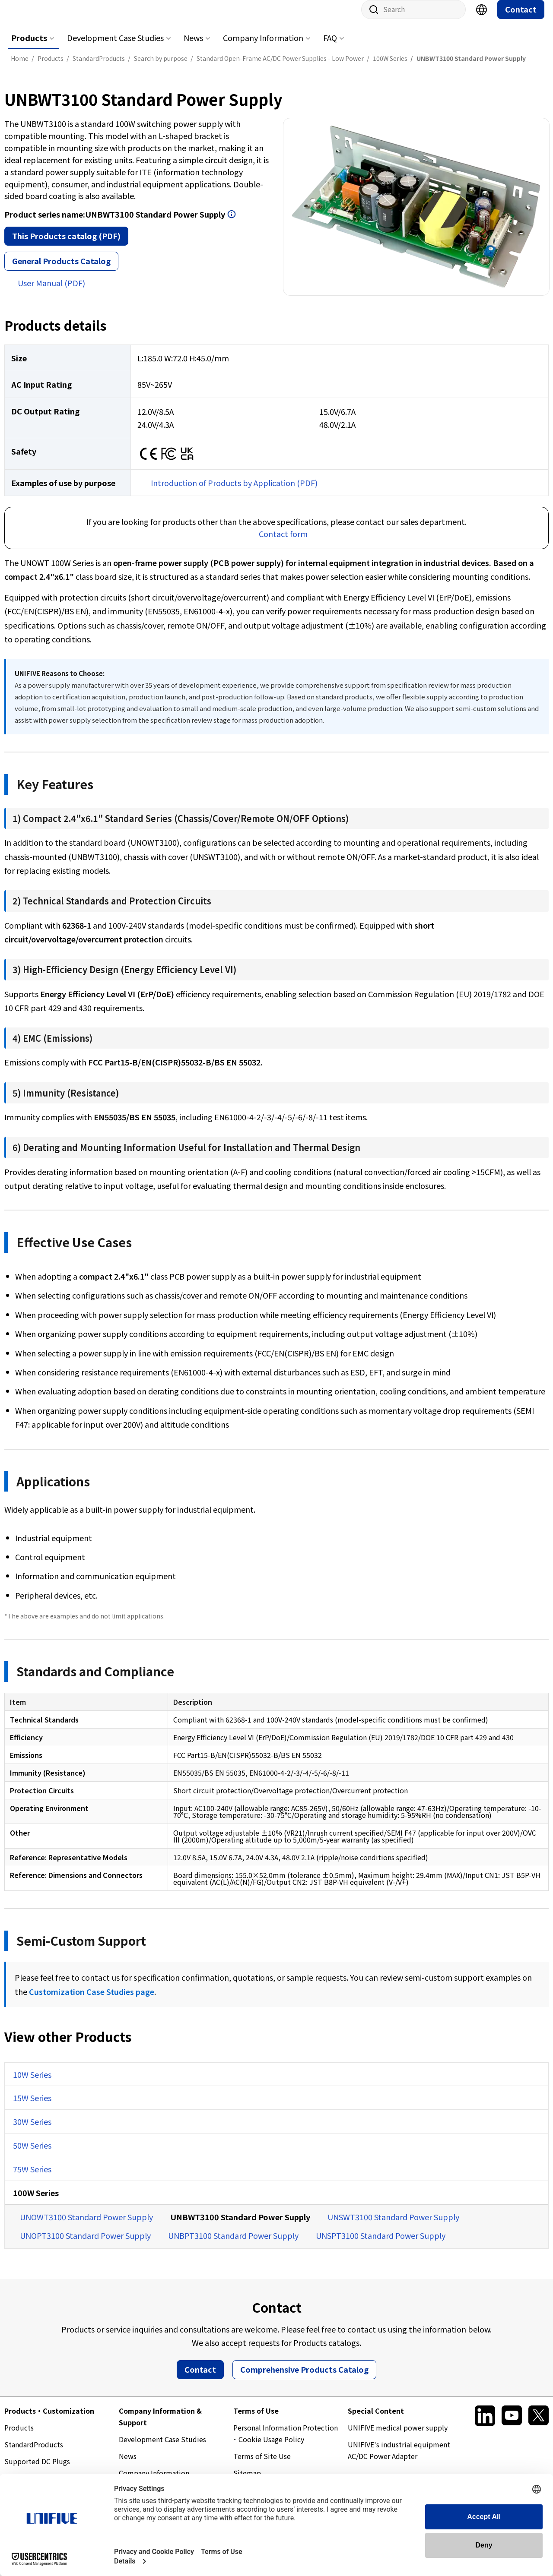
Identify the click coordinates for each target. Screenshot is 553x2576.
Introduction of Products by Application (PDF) (234, 491)
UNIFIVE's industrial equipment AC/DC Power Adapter (399, 2459)
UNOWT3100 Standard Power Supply (86, 2225)
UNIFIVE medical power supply (398, 2436)
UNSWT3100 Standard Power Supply (393, 2225)
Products (29, 46)
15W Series (32, 2106)
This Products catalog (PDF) (66, 244)
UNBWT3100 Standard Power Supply (240, 2225)
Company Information (263, 46)
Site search (370, 18)
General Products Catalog (61, 269)
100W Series (36, 2201)
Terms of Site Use (262, 2464)
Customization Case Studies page (91, 2000)
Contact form (283, 542)
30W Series (32, 2130)
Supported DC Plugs (37, 2470)
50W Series (32, 2153)
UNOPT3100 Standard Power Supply (85, 2244)
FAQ (330, 46)
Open (231, 222)
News (193, 46)
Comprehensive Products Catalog (304, 2377)
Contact (521, 17)
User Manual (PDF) (51, 291)
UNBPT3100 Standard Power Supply (233, 2244)
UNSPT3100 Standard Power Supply (380, 2244)
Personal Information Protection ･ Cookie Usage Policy (285, 2442)
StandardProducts (33, 2453)
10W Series (32, 2083)
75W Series (32, 2177)
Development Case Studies (115, 46)
